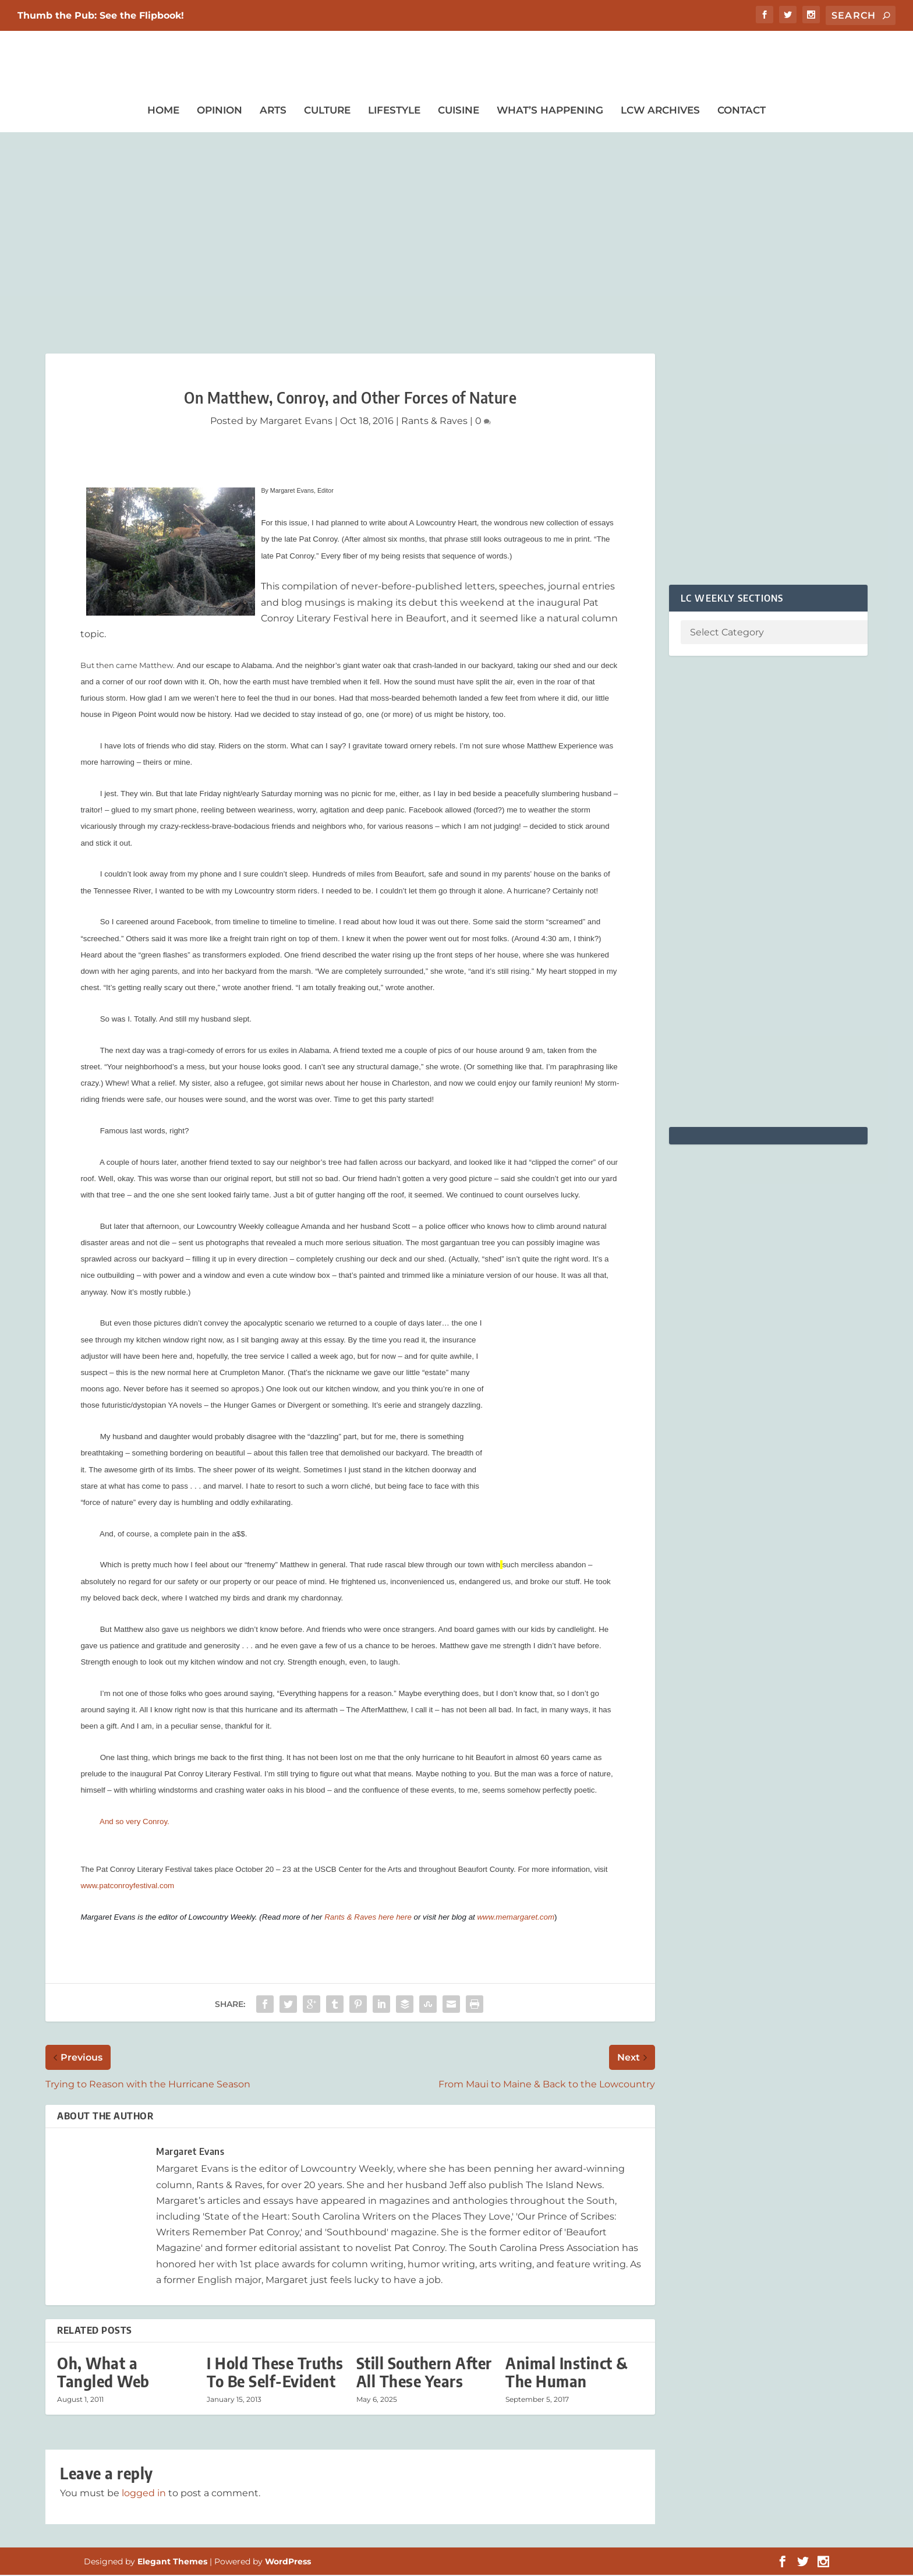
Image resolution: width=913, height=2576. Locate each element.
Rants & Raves (434, 421)
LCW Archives (660, 111)
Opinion (219, 111)
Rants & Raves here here (368, 1918)
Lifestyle (394, 111)
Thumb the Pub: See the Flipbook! (100, 15)
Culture (327, 111)
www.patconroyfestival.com (127, 1886)
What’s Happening (550, 111)
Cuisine (458, 111)
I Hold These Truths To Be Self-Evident (275, 2373)
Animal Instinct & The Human (566, 2373)
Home (163, 111)
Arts (273, 111)
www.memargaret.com (515, 1918)
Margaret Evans (296, 421)
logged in (144, 2493)
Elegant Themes (172, 2562)
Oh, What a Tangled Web (103, 2373)
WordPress (288, 2562)
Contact (741, 111)
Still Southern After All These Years (424, 2373)
